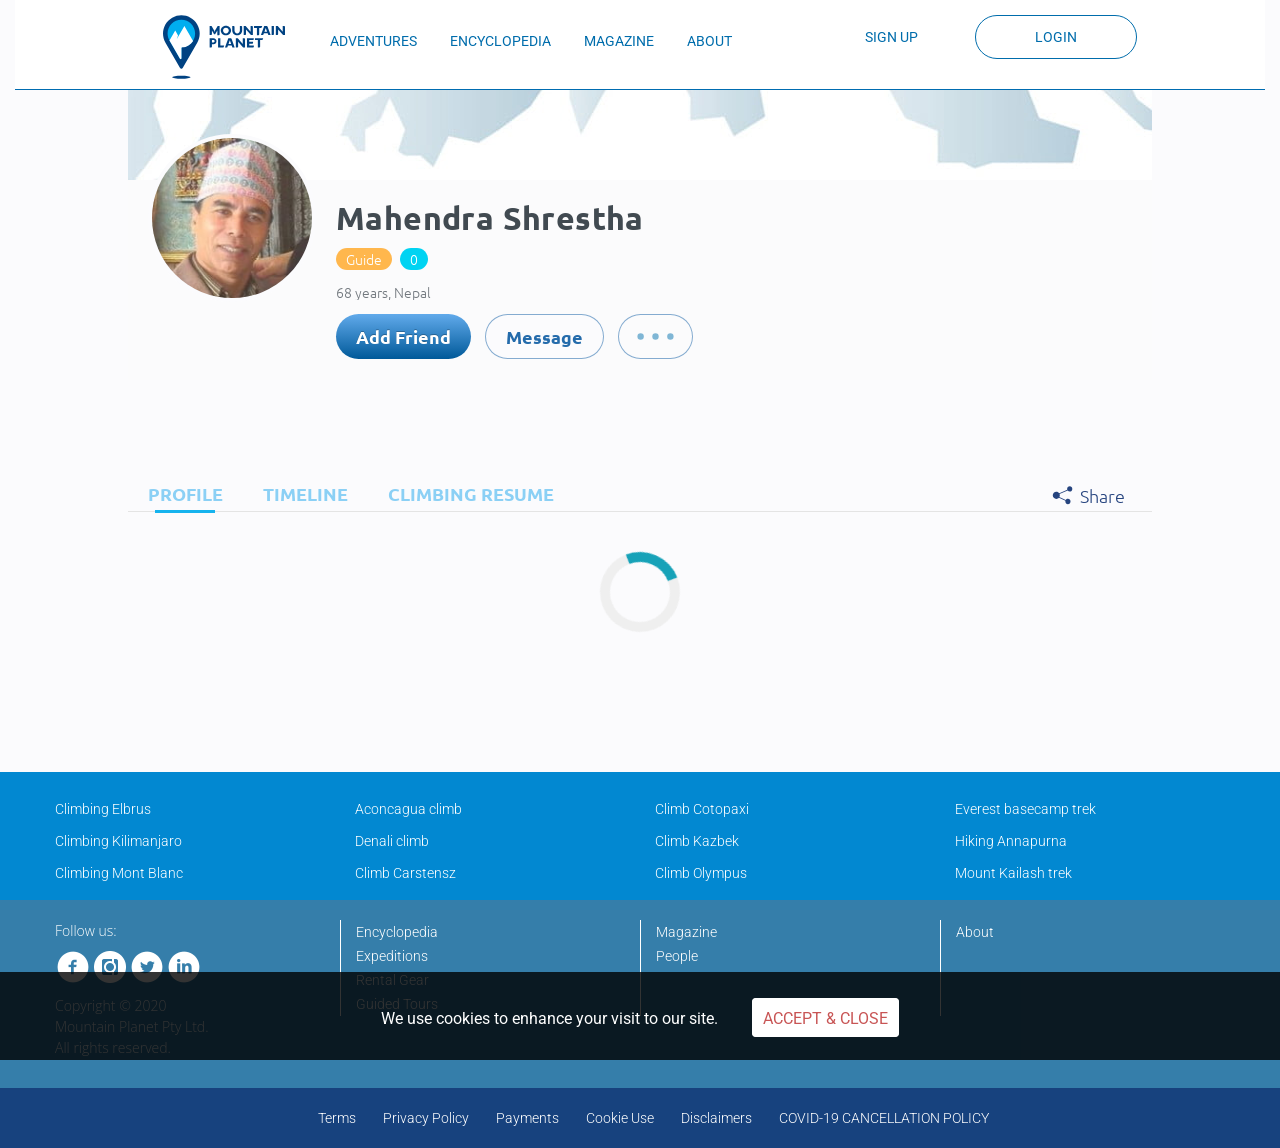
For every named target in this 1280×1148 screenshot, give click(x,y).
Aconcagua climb (408, 809)
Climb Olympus (701, 873)
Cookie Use (620, 1118)
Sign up (891, 37)
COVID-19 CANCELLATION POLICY (884, 1118)
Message (544, 336)
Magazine (686, 932)
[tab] (180, 493)
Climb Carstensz (405, 873)
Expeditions (392, 956)
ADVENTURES (373, 41)
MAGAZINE (619, 41)
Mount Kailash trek (1013, 873)
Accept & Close (825, 1018)
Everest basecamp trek (1025, 809)
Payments (527, 1118)
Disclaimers (716, 1118)
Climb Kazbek (697, 841)
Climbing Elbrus (103, 809)
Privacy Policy (426, 1118)
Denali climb (392, 841)
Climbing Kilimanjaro (118, 841)
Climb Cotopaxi (702, 809)
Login (1056, 37)
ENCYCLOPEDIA (500, 41)
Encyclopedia (397, 932)
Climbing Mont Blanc (119, 873)
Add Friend (403, 336)
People (677, 956)
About (975, 932)
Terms (337, 1118)
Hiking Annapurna (1011, 841)
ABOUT (709, 41)
